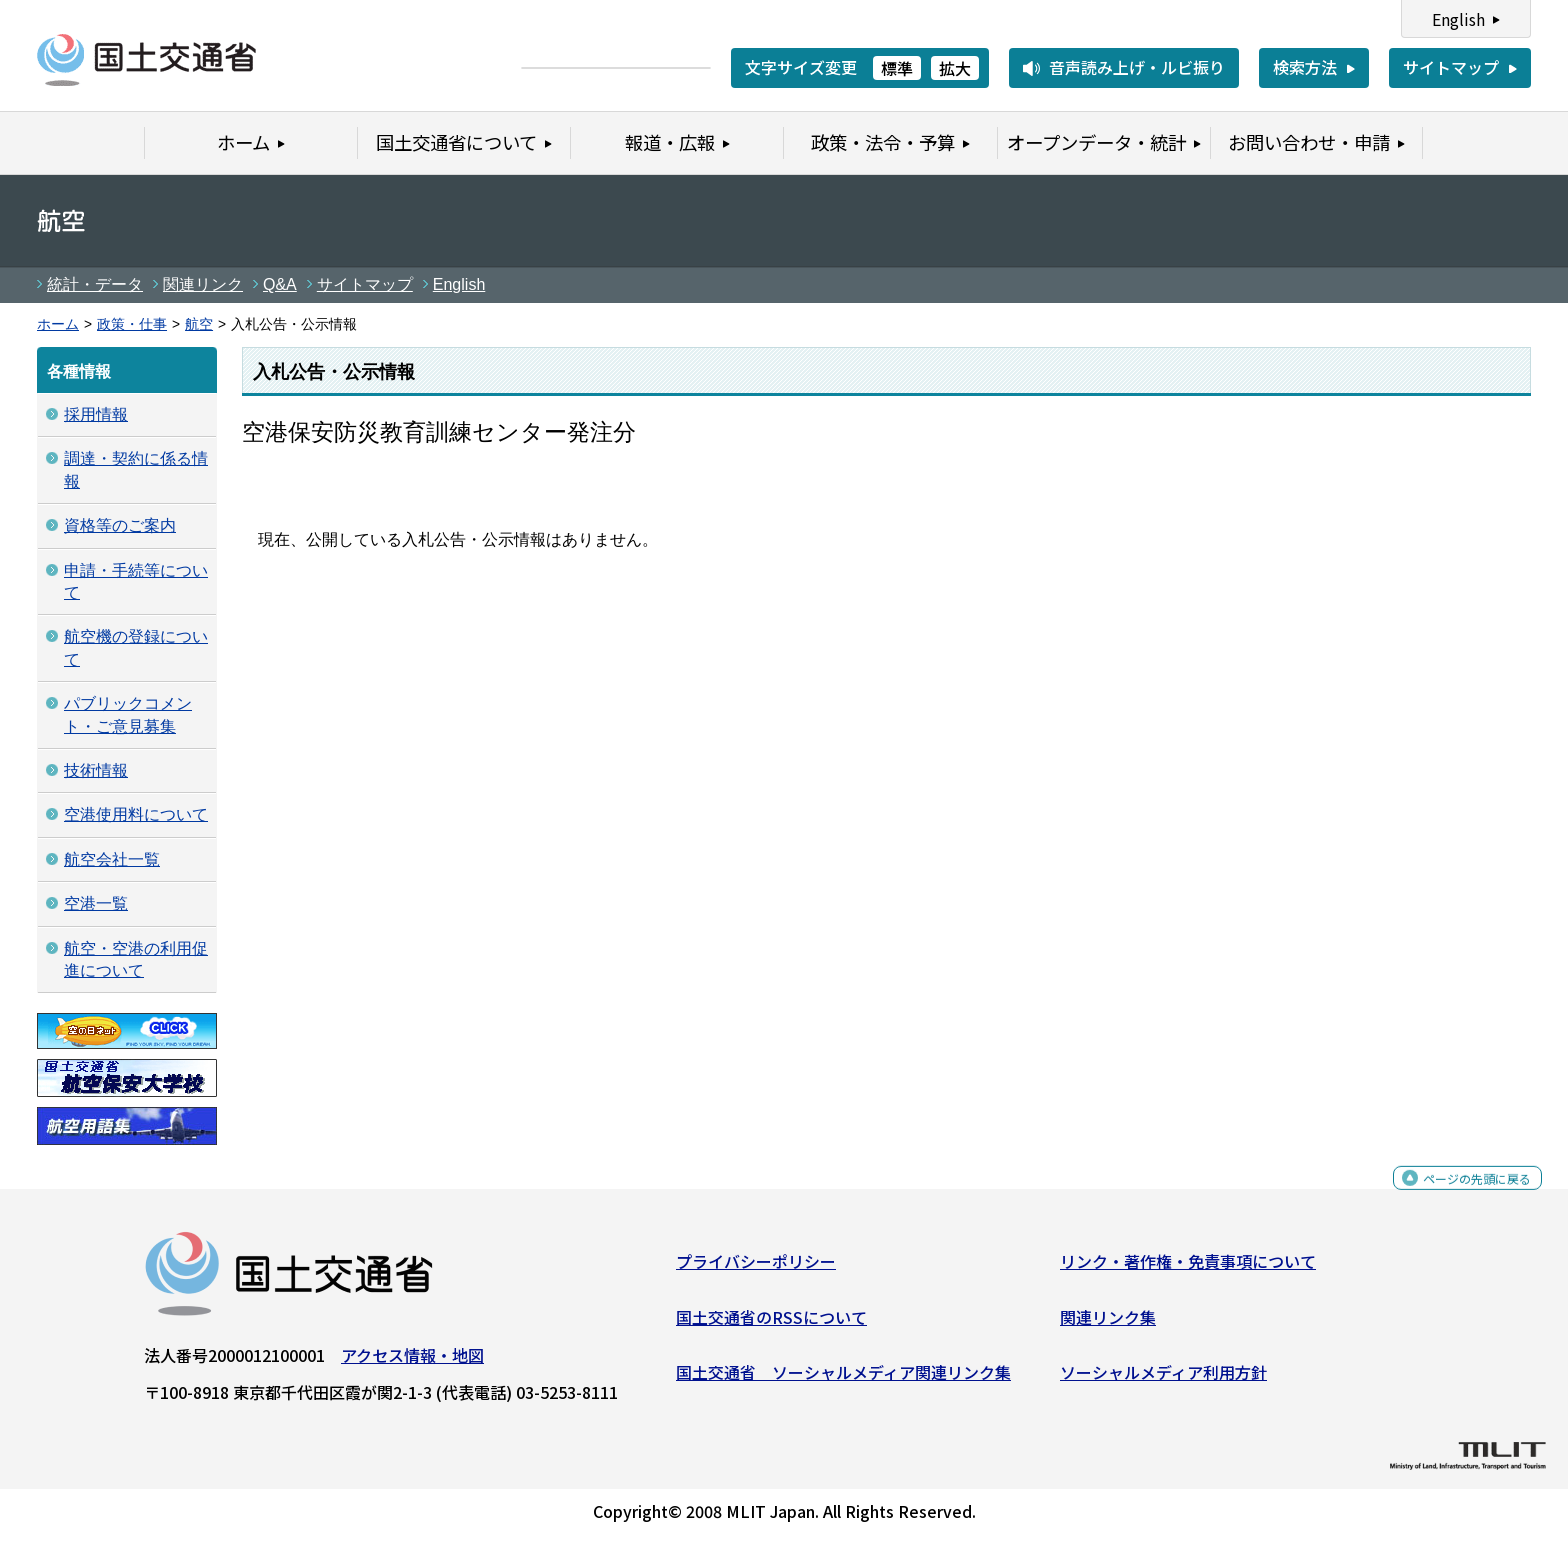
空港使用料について (136, 814)
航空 (199, 324)
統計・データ (95, 284)
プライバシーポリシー (756, 1269)
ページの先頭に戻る (1460, 1196)
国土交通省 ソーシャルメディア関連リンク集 (843, 1380)
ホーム (58, 324)
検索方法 (1305, 67)
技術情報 (96, 770)
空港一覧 (96, 903)
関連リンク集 (1108, 1325)
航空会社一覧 (112, 859)
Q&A (280, 284)
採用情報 (96, 414)
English (1458, 19)
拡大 (955, 68)
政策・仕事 (132, 324)
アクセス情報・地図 (412, 1363)
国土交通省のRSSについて (771, 1325)
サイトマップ (1451, 67)
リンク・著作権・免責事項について (1188, 1269)
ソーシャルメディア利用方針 (1163, 1380)
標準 (897, 68)
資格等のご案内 (120, 525)
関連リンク (203, 284)
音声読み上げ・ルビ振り (1137, 67)
